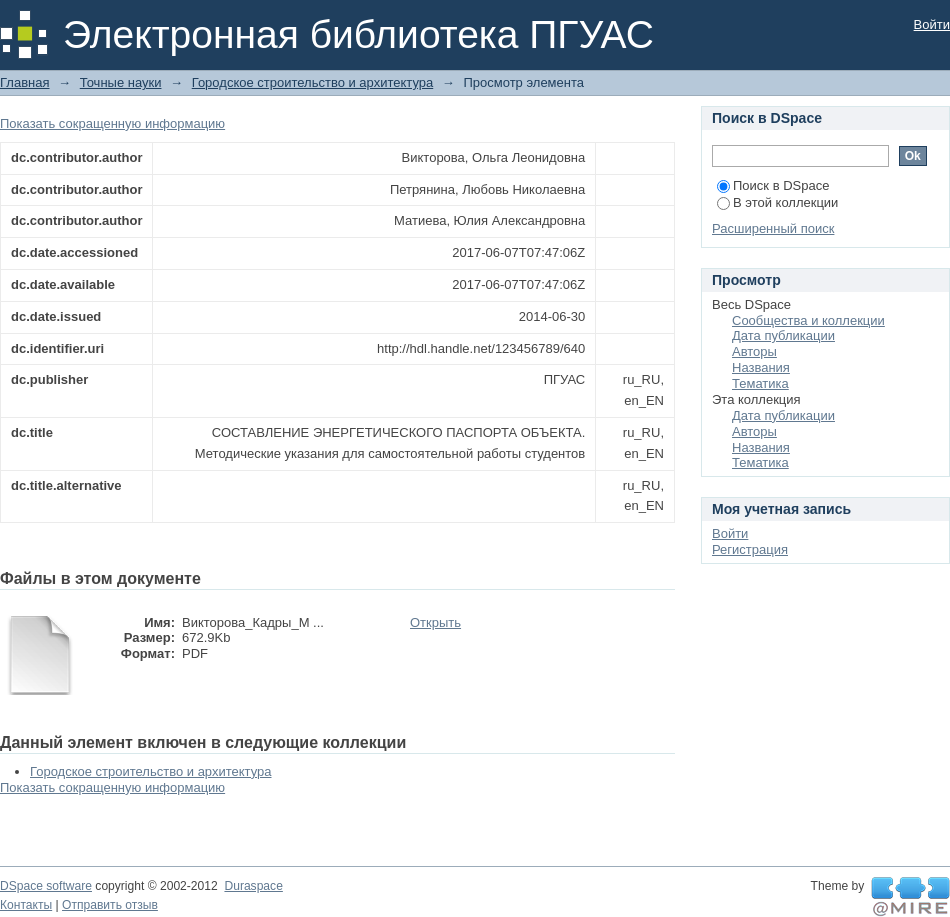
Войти (932, 24)
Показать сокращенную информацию (112, 123)
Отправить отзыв (110, 905)
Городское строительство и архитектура (313, 82)
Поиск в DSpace (773, 185)
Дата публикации (783, 335)
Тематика (760, 383)
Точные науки (121, 82)
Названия (761, 367)
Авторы (754, 351)
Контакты (26, 905)
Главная (24, 82)
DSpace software (46, 886)
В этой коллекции (777, 202)
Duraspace (253, 886)
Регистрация (750, 549)
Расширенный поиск (773, 228)
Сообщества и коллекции (808, 320)
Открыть (435, 622)
